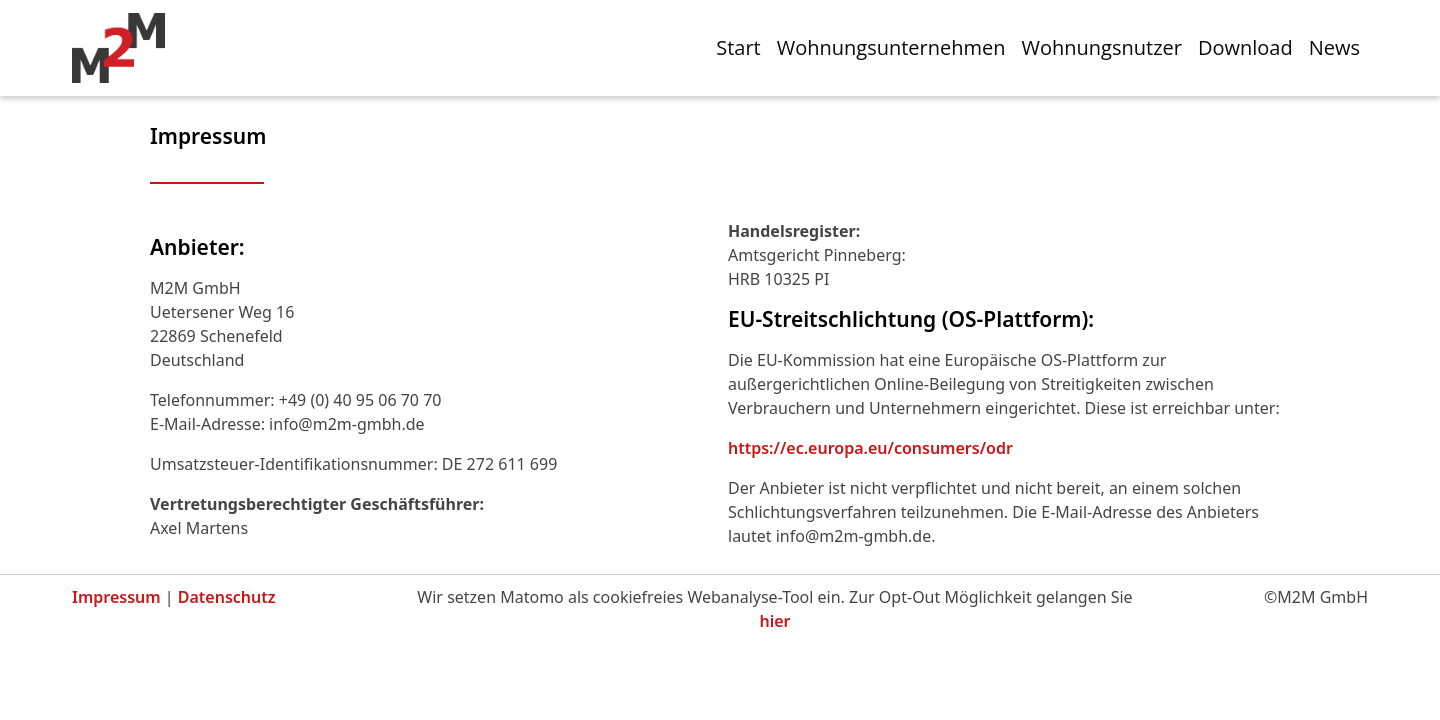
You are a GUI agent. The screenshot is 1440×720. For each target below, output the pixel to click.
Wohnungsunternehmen (891, 47)
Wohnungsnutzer (1102, 47)
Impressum (116, 597)
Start (738, 47)
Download (1245, 47)
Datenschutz (227, 597)
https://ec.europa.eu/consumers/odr (870, 448)
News (1334, 47)
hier (774, 621)
